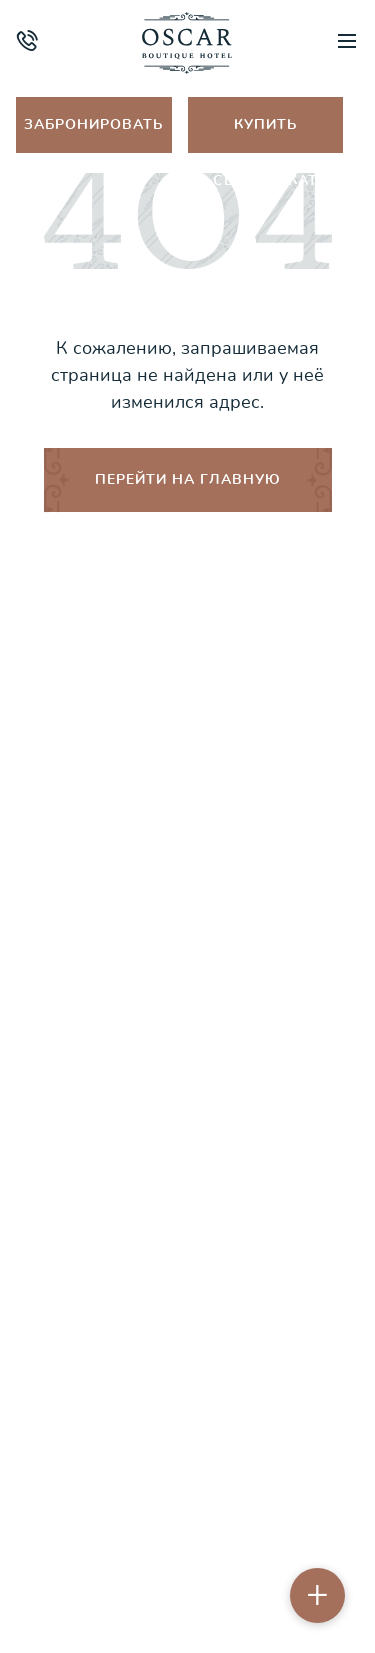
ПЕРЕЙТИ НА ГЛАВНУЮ (188, 479)
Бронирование (188, 1214)
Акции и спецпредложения (188, 979)
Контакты (187, 1167)
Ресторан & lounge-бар (187, 932)
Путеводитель (187, 885)
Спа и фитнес (187, 838)
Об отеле (187, 744)
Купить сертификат (265, 134)
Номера (187, 791)
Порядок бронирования (188, 1073)
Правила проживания (188, 1026)
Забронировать (93, 124)
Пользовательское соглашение (188, 1572)
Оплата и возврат (188, 1120)
